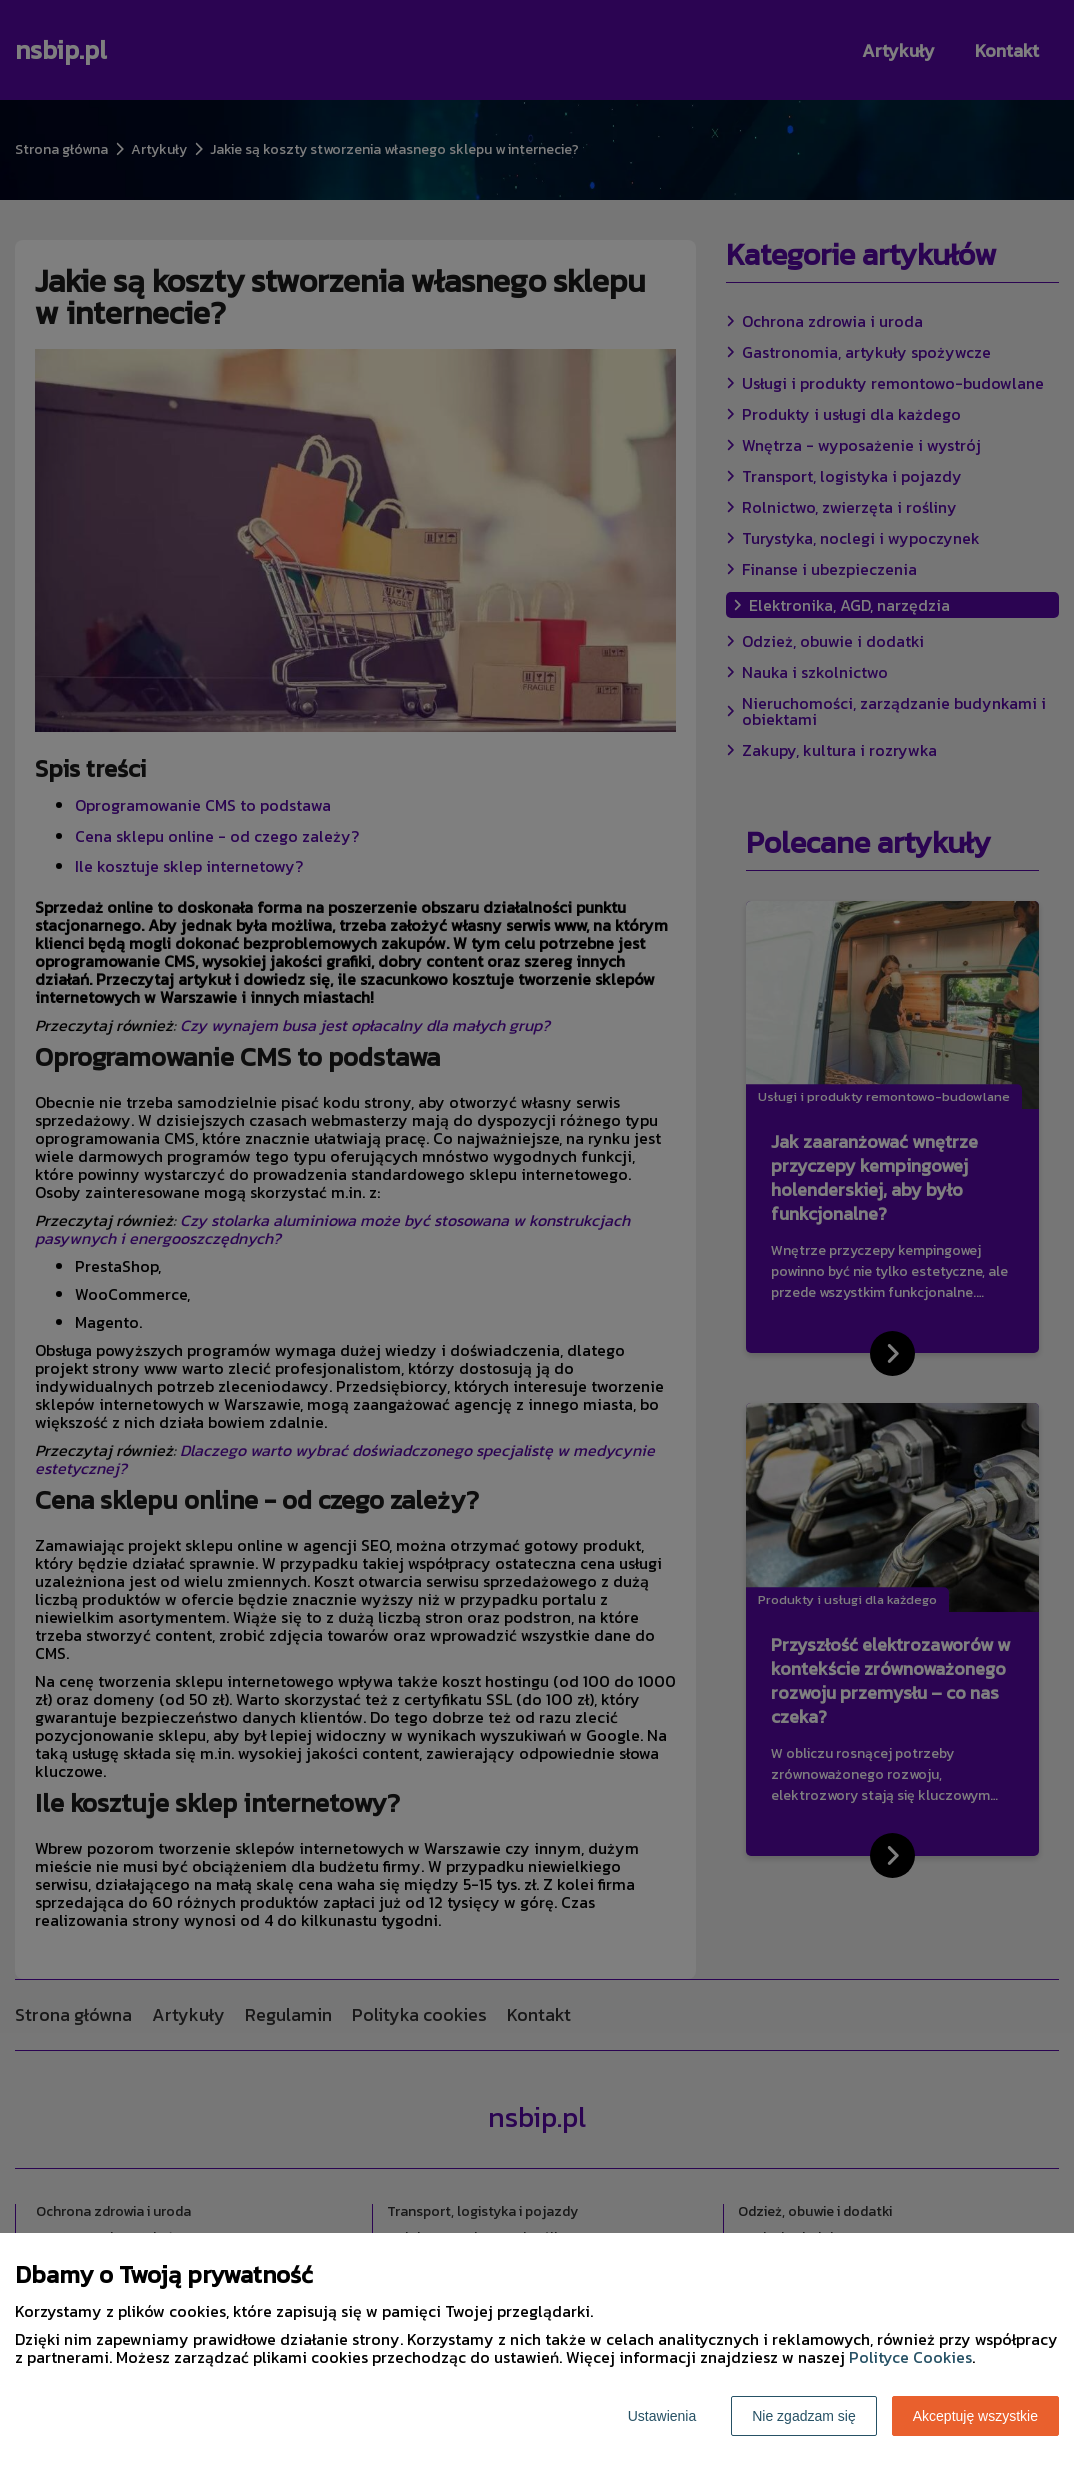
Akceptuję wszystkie (975, 2416)
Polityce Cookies (910, 2357)
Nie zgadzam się (804, 2416)
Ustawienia (662, 2416)
